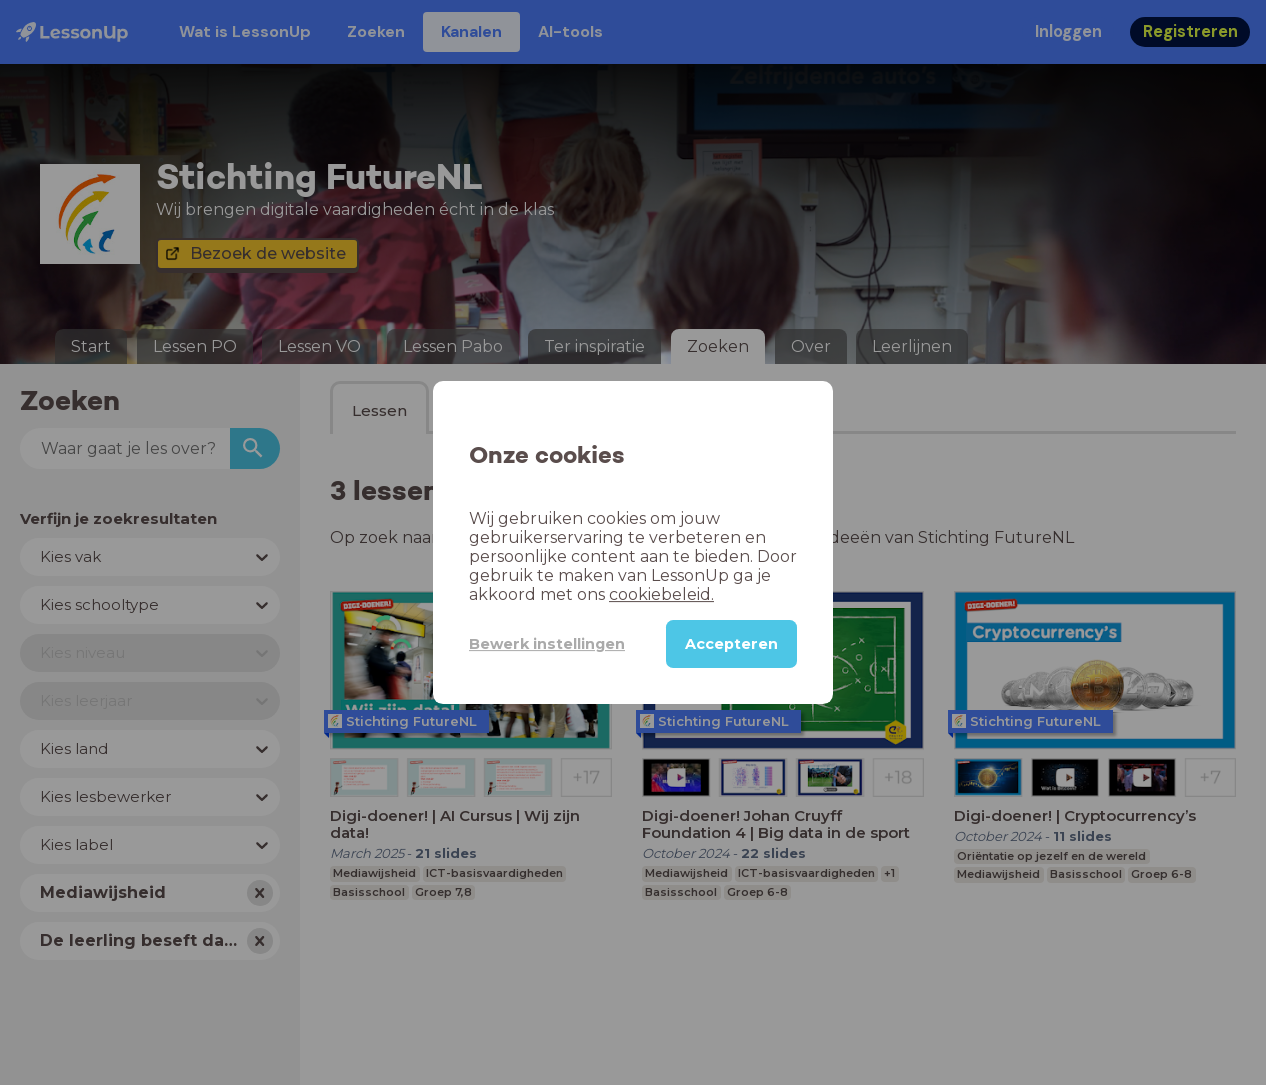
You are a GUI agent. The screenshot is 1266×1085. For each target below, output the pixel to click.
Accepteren (731, 644)
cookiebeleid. (661, 594)
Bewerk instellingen (547, 644)
